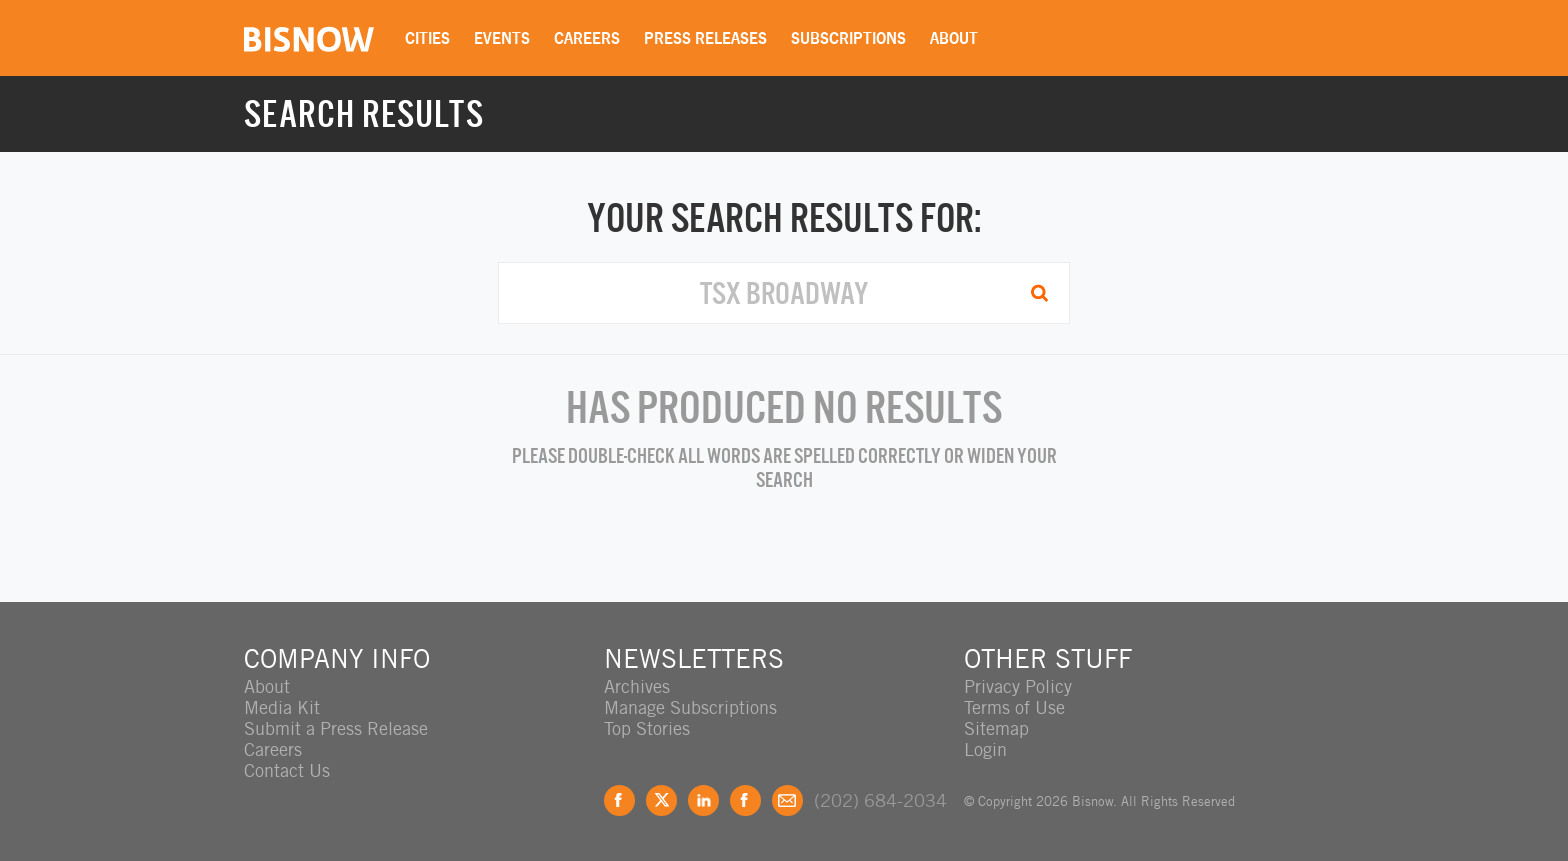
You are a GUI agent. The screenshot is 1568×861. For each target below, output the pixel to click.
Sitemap (996, 728)
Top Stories (647, 728)
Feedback (787, 800)
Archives (637, 686)
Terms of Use (1014, 707)
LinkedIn (703, 800)
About (954, 38)
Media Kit (282, 707)
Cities (427, 38)
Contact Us (287, 770)
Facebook (619, 800)
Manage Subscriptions (690, 707)
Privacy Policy (1018, 686)
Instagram (745, 800)
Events (502, 38)
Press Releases (705, 38)
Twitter (661, 800)
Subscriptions (848, 38)
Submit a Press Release (336, 728)
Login (985, 749)
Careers (587, 38)
